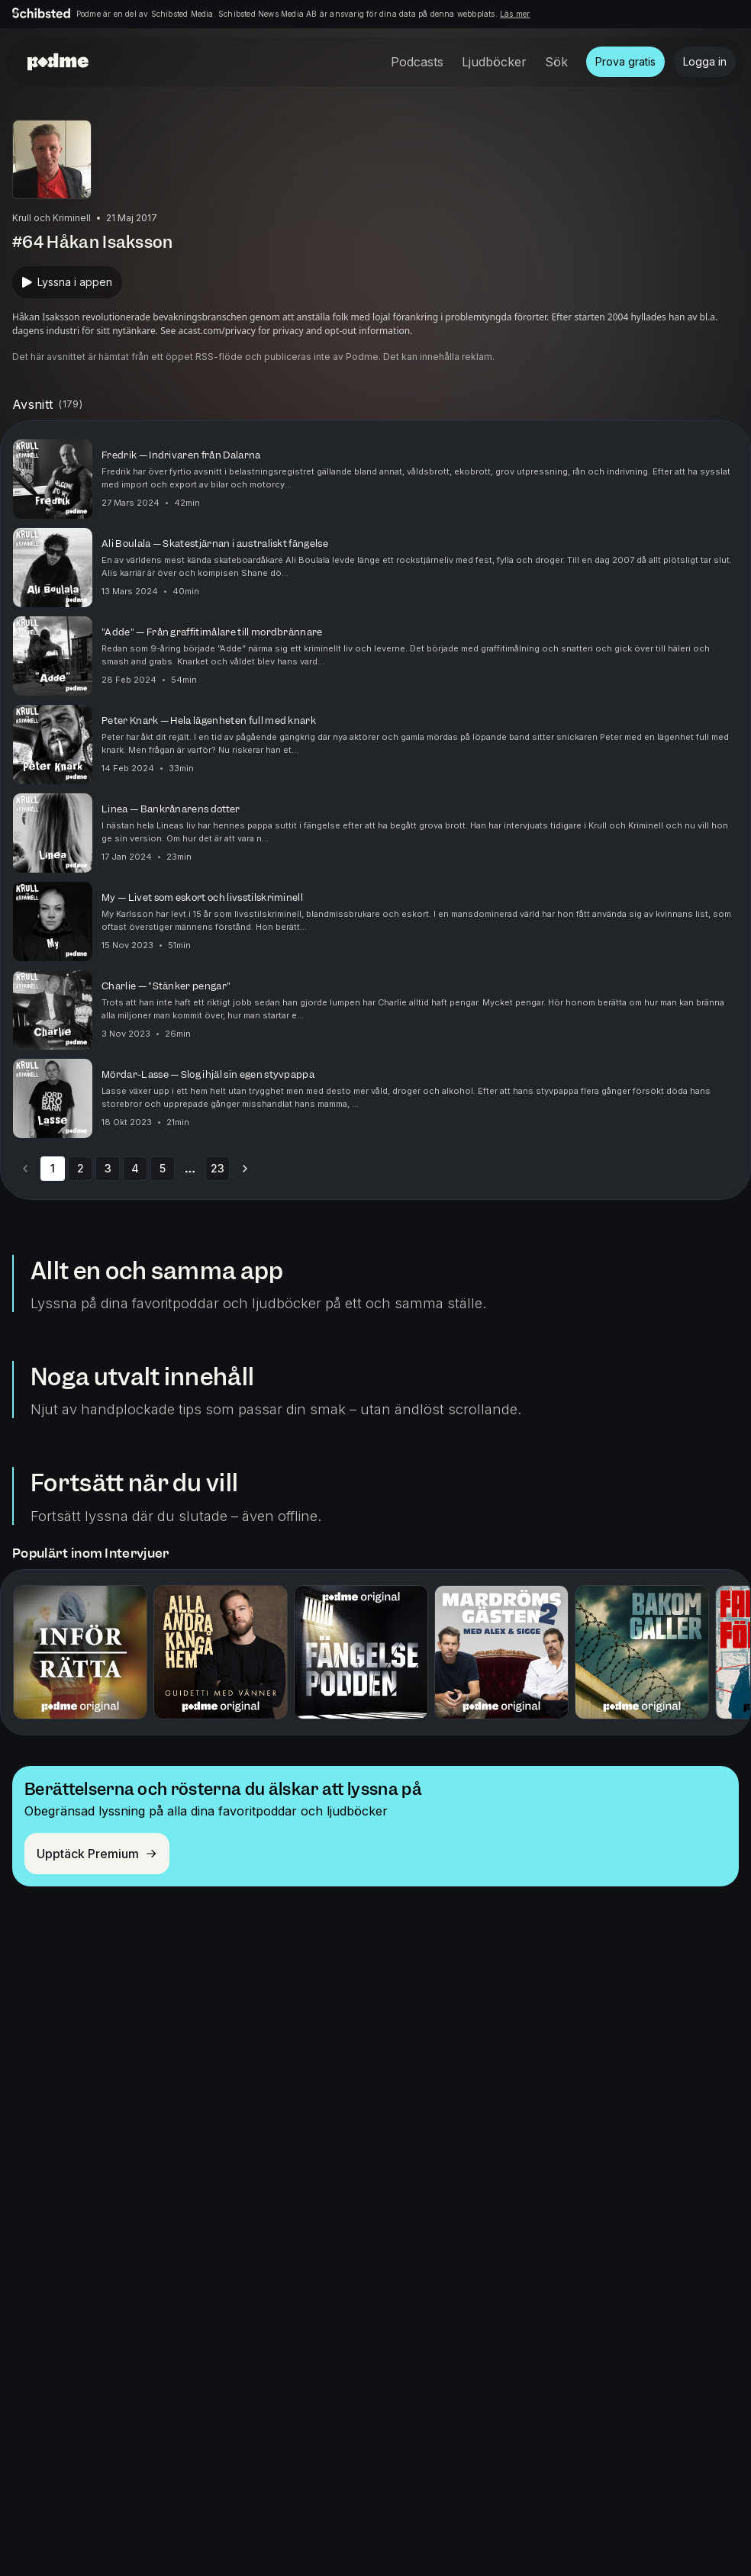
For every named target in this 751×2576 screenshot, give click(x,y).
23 (217, 1168)
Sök (556, 61)
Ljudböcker (494, 61)
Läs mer (515, 13)
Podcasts (417, 61)
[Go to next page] (245, 1168)
